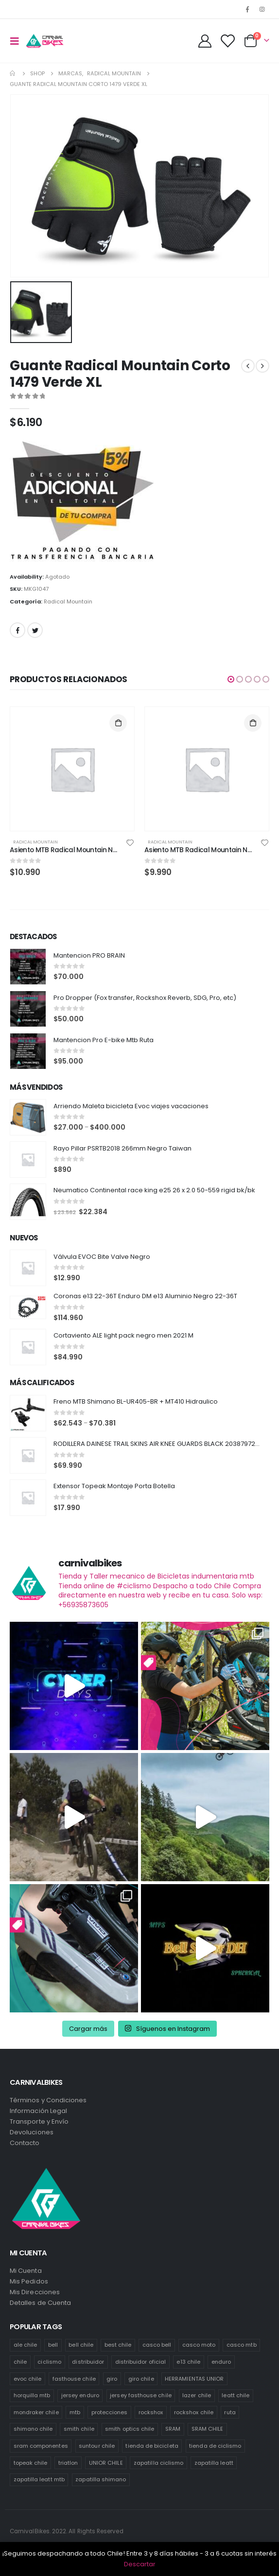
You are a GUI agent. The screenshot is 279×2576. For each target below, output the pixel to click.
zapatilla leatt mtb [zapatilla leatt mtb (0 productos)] (39, 2479)
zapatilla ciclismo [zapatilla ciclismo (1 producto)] (158, 2463)
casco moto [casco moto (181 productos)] (199, 2345)
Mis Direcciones (35, 2292)
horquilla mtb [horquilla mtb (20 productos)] (32, 2395)
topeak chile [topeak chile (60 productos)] (31, 2463)
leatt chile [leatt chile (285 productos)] (235, 2395)
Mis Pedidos (29, 2281)
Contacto (25, 2142)
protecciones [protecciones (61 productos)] (109, 2412)
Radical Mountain (68, 601)
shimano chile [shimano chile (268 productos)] (33, 2429)
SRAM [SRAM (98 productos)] (172, 2429)
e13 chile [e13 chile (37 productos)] (188, 2362)
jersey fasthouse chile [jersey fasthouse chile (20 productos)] (140, 2395)
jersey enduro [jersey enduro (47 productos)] (80, 2395)
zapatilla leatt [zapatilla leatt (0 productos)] (213, 2463)
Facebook (17, 630)
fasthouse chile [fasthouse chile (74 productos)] (74, 2379)
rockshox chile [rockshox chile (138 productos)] (193, 2412)
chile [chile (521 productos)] (20, 2362)
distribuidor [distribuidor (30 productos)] (88, 2362)
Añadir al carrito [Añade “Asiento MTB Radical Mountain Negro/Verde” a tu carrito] (118, 723)
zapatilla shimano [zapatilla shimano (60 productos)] (100, 2479)
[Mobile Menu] (17, 41)
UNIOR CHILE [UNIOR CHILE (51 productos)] (106, 2463)
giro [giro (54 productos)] (111, 2379)
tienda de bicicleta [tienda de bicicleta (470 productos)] (151, 2446)
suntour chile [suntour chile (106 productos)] (97, 2446)
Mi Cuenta (26, 2270)
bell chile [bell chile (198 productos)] (81, 2345)
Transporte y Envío (39, 2121)
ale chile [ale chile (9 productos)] (25, 2345)
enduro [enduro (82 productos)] (221, 2362)
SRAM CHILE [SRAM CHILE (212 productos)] (208, 2429)
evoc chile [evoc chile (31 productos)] (28, 2379)
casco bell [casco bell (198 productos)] (157, 2345)
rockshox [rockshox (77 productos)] (151, 2412)
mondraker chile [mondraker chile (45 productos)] (36, 2412)
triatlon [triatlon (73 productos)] (68, 2463)
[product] (72, 769)
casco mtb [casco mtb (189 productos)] (242, 2345)
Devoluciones (31, 2132)
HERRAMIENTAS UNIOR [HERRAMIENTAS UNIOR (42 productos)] (194, 2379)
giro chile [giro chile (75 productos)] (141, 2379)
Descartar (140, 2564)
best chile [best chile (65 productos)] (118, 2345)
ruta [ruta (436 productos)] (229, 2412)
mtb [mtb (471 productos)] (75, 2412)
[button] (231, 679)
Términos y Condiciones (48, 2100)
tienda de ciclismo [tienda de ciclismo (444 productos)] (215, 2446)
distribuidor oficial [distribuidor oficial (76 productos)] (140, 2362)
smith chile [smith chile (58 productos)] (79, 2429)
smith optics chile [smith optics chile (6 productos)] (129, 2429)
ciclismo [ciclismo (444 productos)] (49, 2362)
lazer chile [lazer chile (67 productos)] (196, 2395)
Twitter (35, 630)
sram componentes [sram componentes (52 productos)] (41, 2446)
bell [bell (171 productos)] (53, 2345)
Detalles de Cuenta (40, 2302)
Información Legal (38, 2110)
